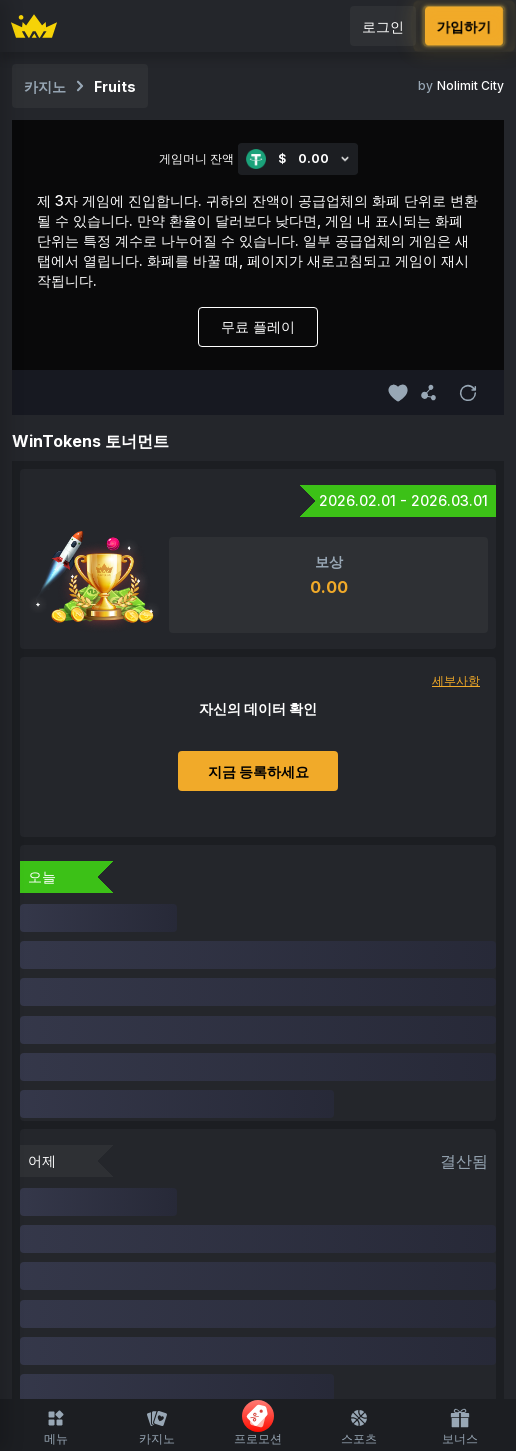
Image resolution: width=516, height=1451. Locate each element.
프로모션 (258, 1423)
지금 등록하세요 (258, 771)
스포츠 (359, 1427)
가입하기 (464, 26)
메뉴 (56, 1427)
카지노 (157, 1427)
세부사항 (456, 680)
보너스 (460, 1427)
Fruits (115, 86)
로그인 (383, 26)
